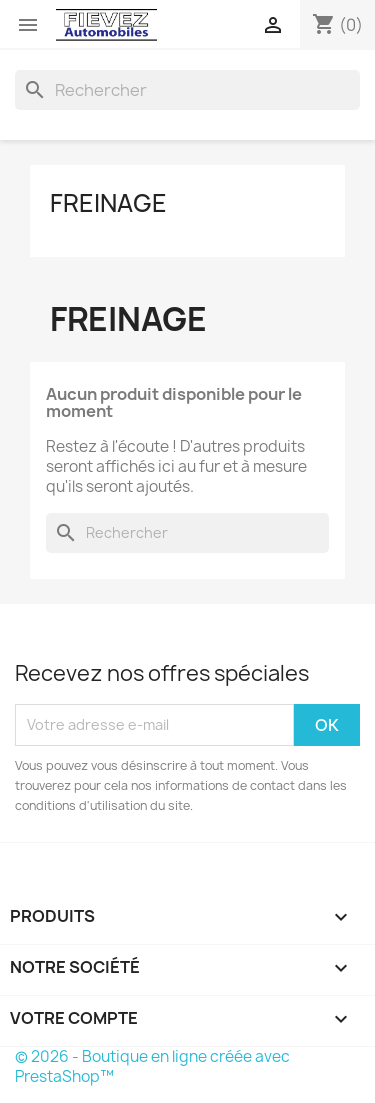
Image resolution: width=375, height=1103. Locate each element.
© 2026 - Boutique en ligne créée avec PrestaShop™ (152, 1066)
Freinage (108, 203)
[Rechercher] (187, 90)
